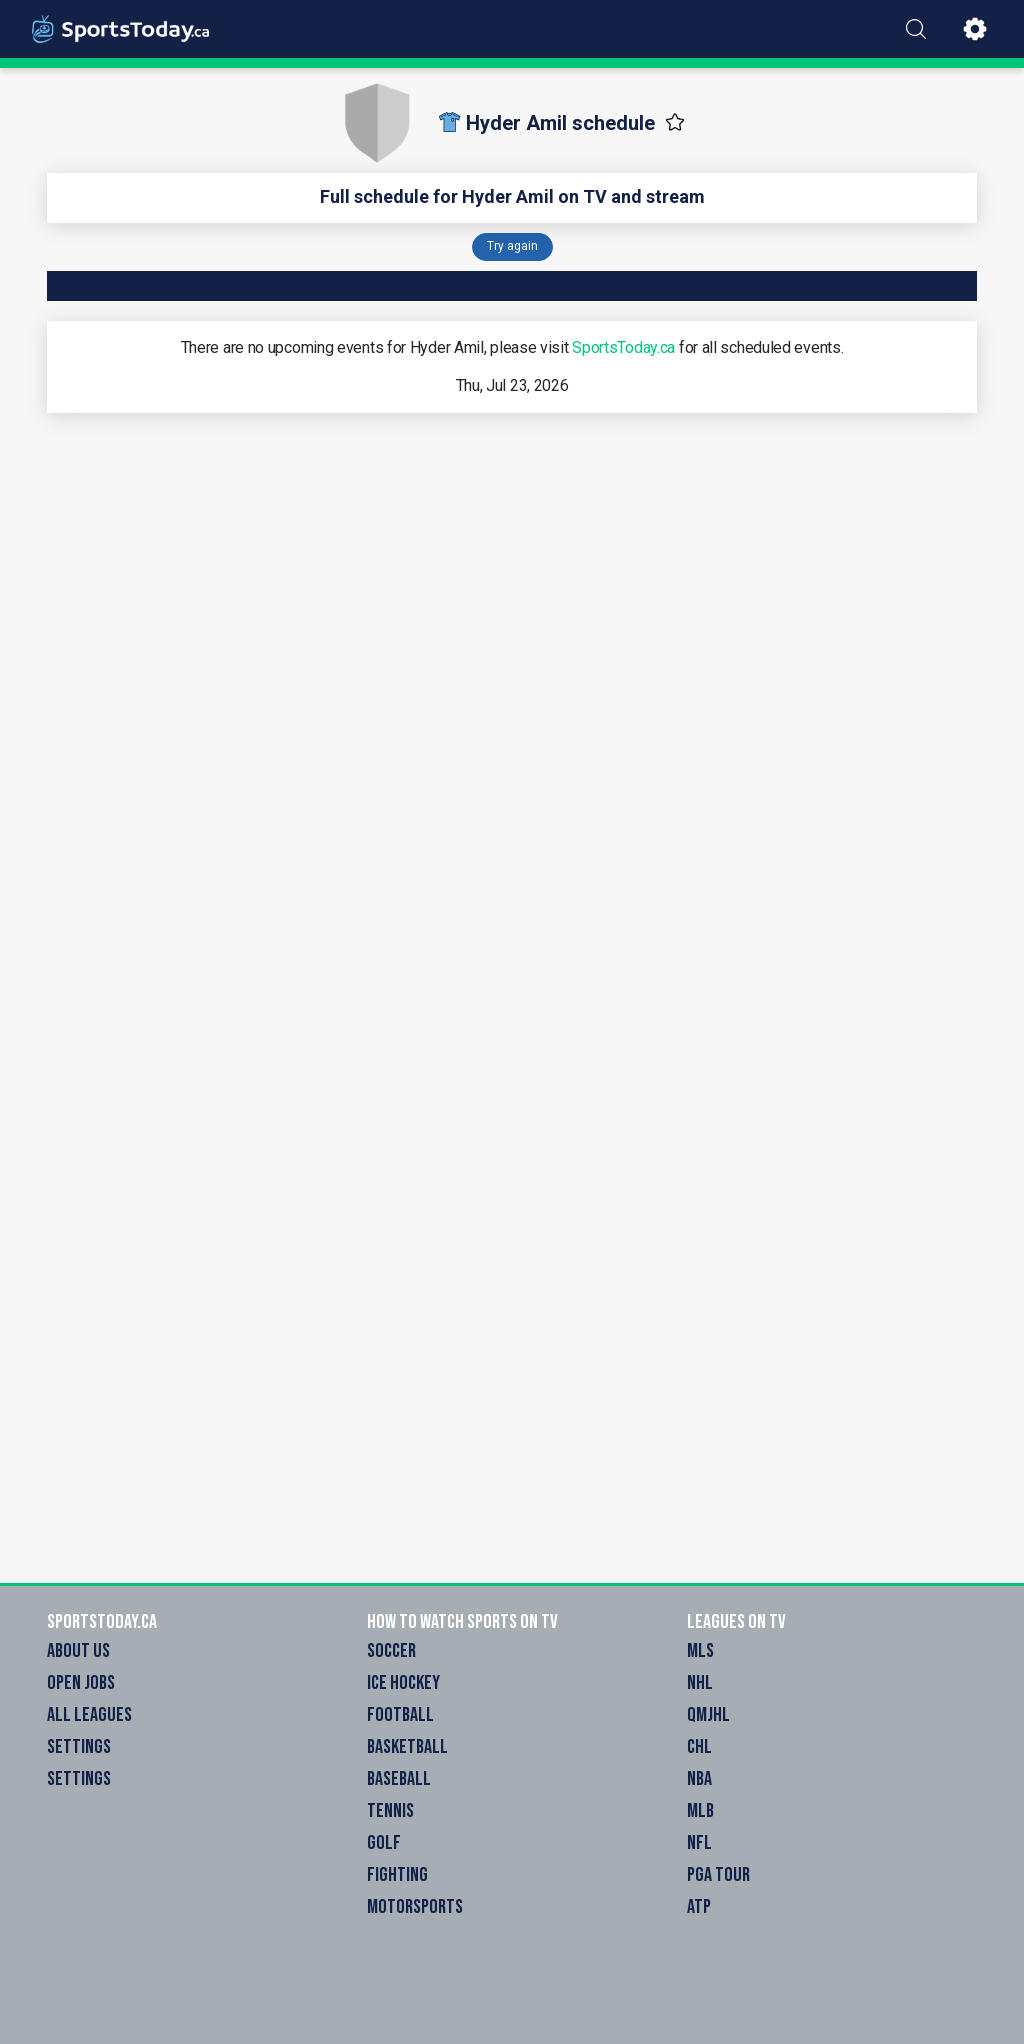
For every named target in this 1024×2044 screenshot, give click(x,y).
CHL (699, 1747)
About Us (78, 1651)
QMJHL (708, 1715)
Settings (79, 1747)
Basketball (407, 1747)
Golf (384, 1843)
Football (400, 1715)
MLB (700, 1811)
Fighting (397, 1875)
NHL (700, 1683)
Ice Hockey (403, 1683)
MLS (700, 1651)
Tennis (390, 1811)
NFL (699, 1843)
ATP (699, 1907)
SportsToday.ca (623, 347)
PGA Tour (718, 1875)
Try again (512, 246)
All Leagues (89, 1715)
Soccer (391, 1651)
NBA (699, 1779)
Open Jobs (81, 1683)
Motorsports (415, 1907)
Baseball (399, 1779)
